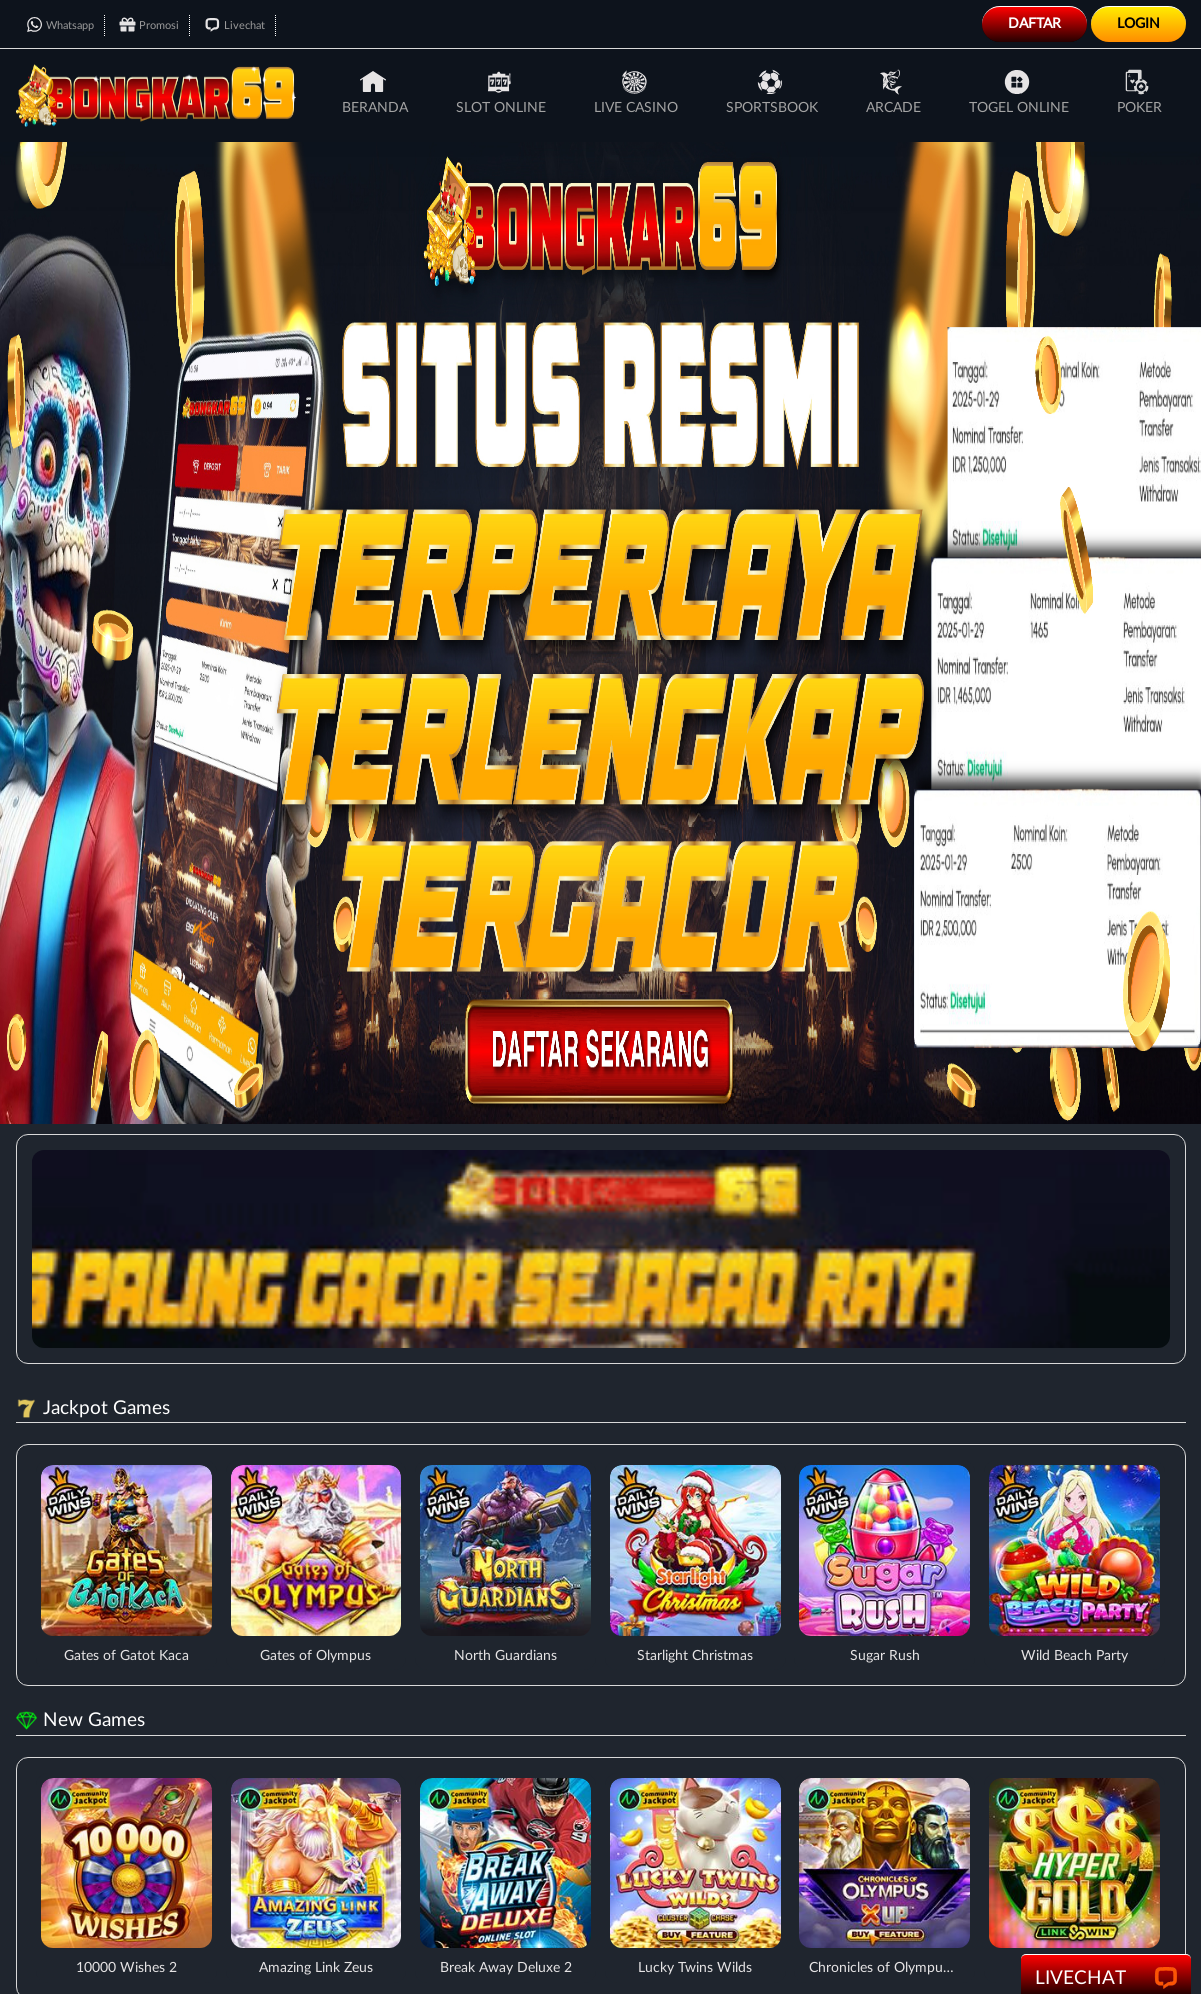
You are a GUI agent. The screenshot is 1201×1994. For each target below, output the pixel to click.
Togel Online (1019, 92)
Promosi (149, 25)
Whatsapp (60, 25)
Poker (1139, 92)
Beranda (375, 92)
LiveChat (1106, 1979)
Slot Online (501, 92)
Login (1138, 24)
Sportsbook (772, 92)
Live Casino (636, 92)
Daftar (1034, 24)
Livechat (234, 25)
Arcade (893, 92)
